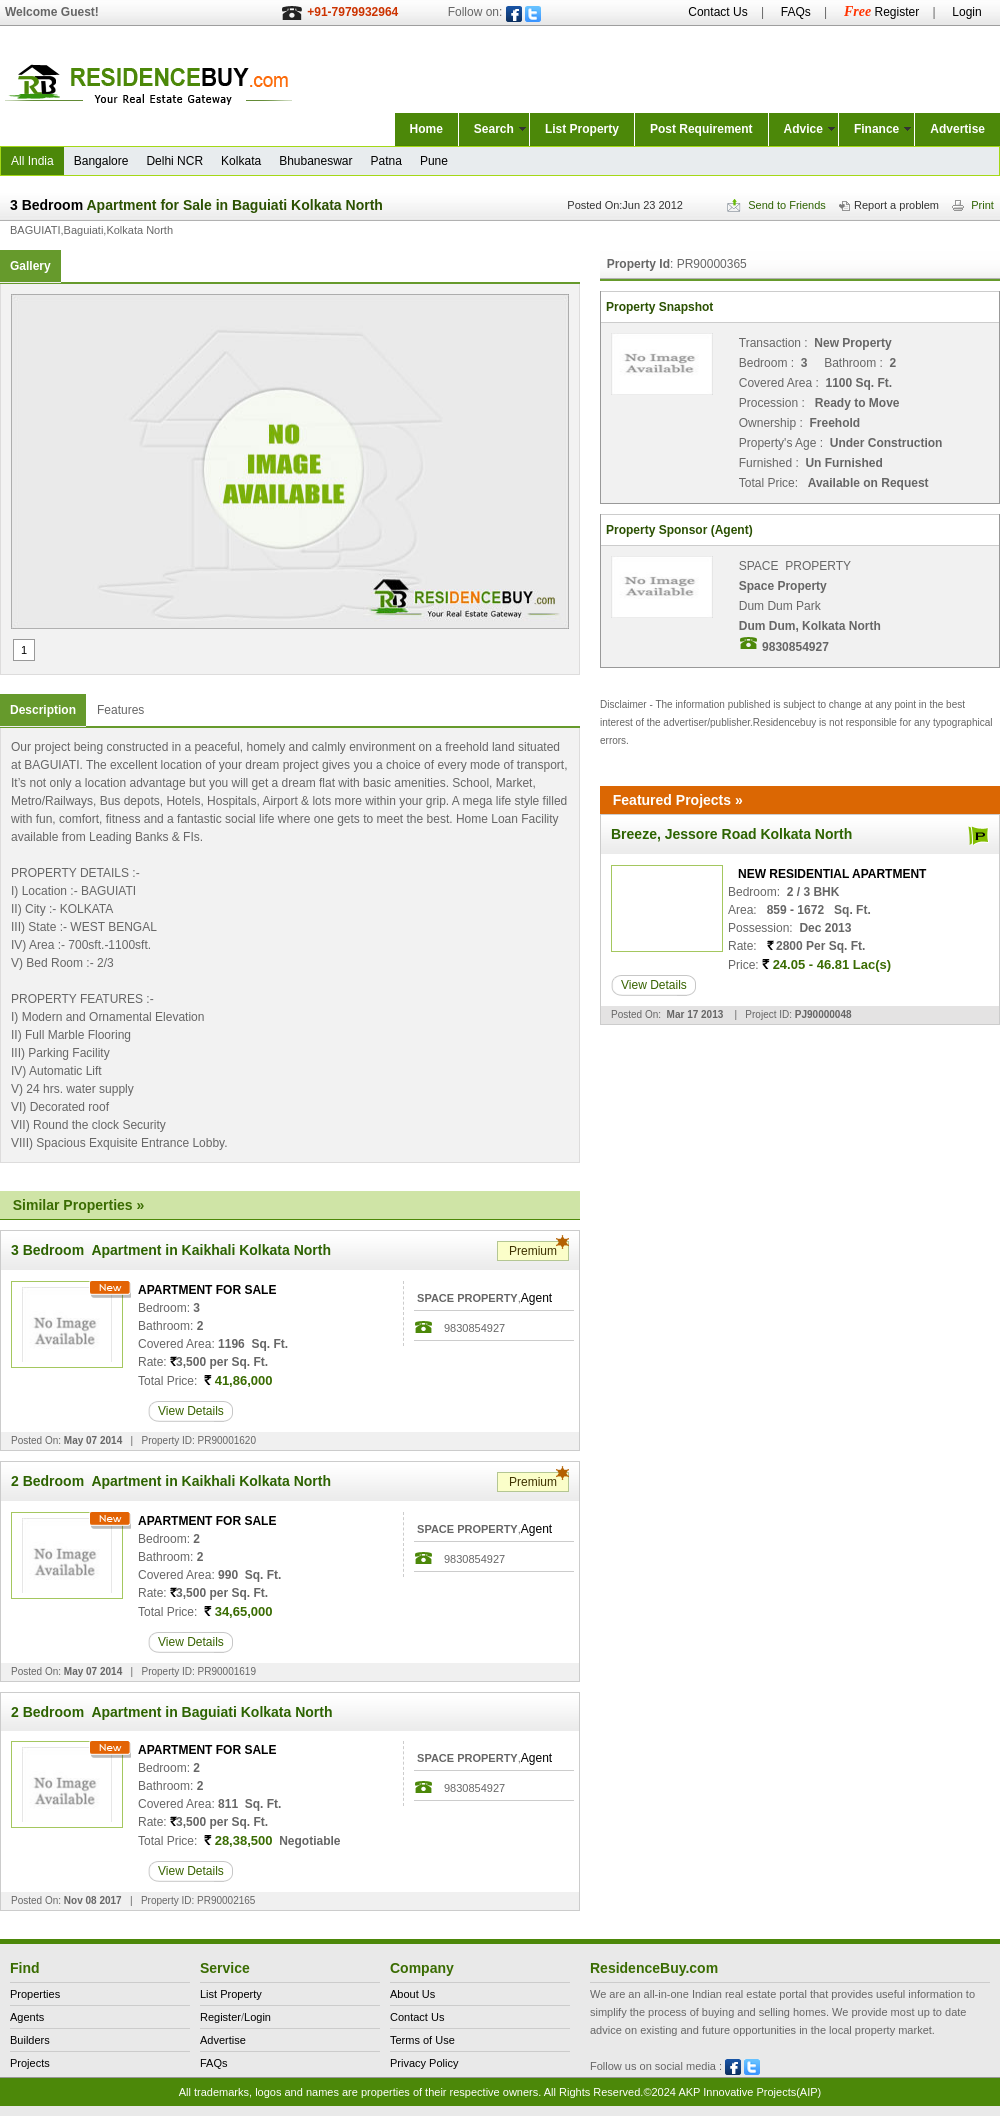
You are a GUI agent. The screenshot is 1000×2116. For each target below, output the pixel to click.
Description (43, 710)
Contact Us (717, 12)
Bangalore (101, 161)
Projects (30, 2063)
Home (426, 129)
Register (881, 12)
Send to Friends (776, 205)
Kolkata (241, 161)
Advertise (957, 129)
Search (494, 129)
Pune (434, 161)
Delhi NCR (174, 161)
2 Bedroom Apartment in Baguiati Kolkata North (172, 1712)
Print (973, 205)
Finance (876, 129)
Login (966, 12)
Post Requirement (701, 129)
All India (32, 161)
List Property (582, 129)
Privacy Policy (424, 2063)
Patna (386, 161)
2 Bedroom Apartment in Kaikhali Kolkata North (171, 1481)
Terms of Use (422, 2040)
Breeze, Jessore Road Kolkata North (731, 834)
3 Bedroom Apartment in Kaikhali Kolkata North (171, 1250)
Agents (27, 2017)
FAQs (796, 12)
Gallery (30, 266)
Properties (35, 1994)
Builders (30, 2040)
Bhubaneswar (315, 161)
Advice (803, 129)
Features (120, 710)
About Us (412, 1994)
